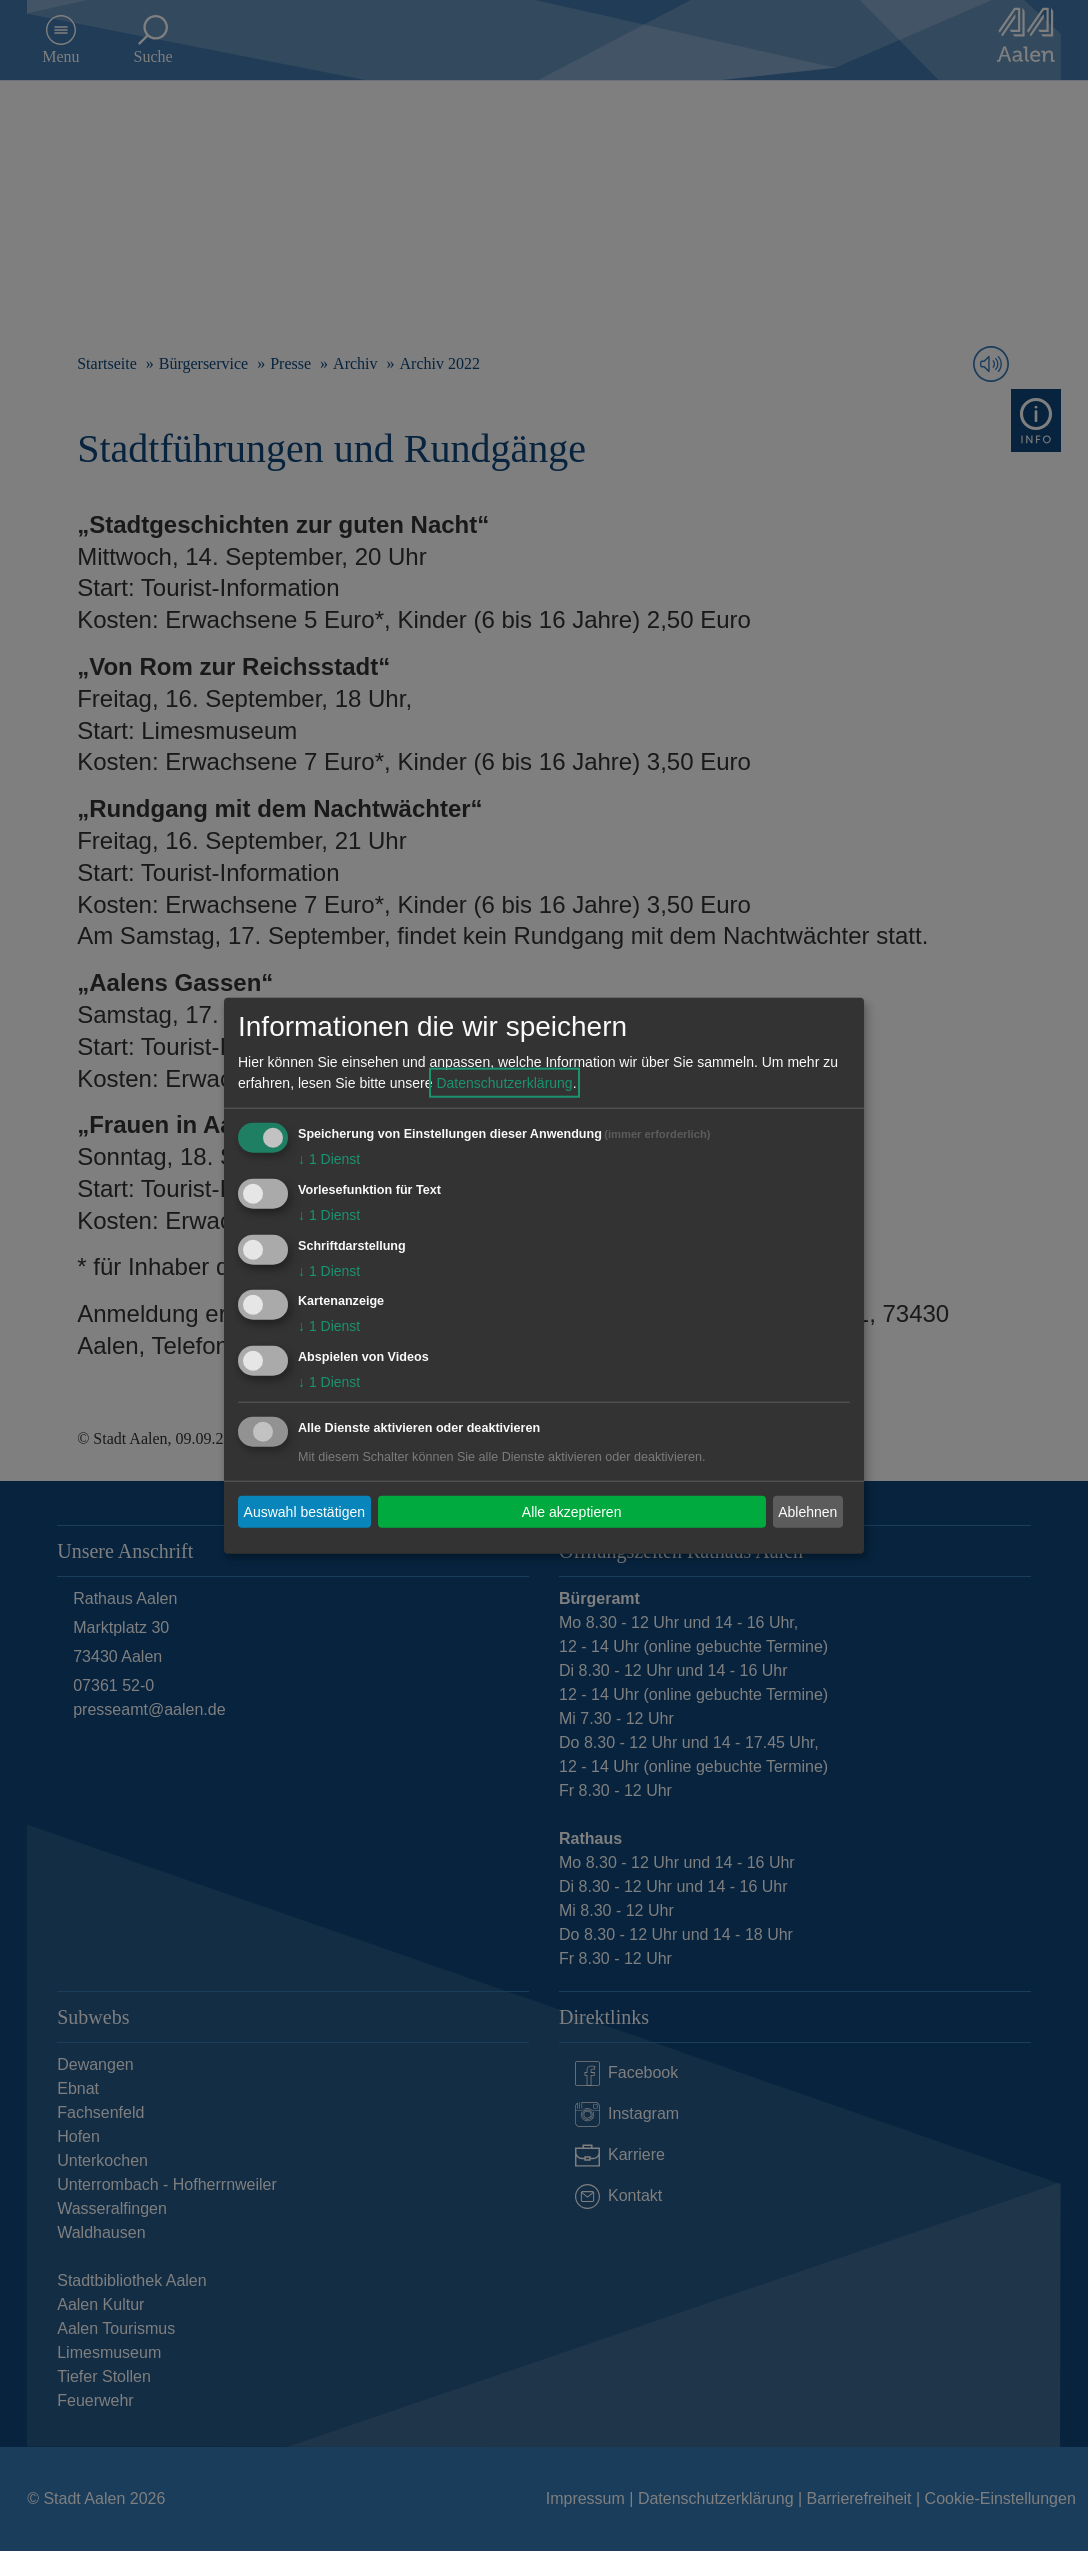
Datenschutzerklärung (504, 1083)
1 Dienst (329, 1159)
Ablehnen (807, 1511)
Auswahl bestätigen (304, 1511)
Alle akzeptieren (572, 1511)
